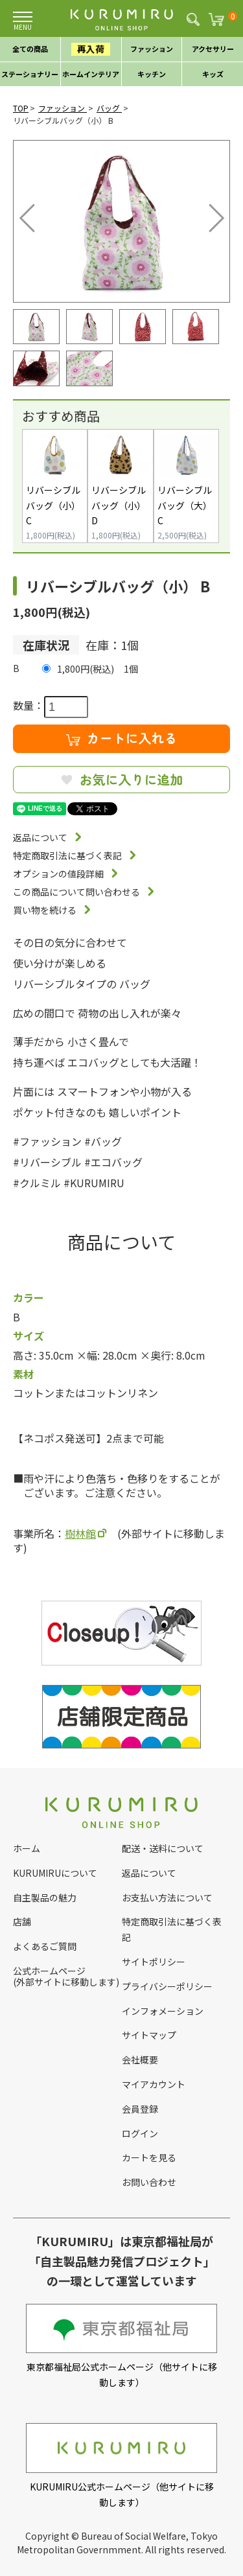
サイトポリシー (153, 1961)
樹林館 (80, 1533)
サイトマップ (149, 2034)
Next (207, 214)
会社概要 (140, 2059)
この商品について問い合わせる (76, 891)
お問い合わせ (149, 2182)
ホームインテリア (90, 74)
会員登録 (140, 2108)
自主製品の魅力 (44, 1897)
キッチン (151, 74)
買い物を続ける (44, 909)
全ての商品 (30, 48)
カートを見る (149, 2157)
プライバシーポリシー (167, 1986)
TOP (21, 107)
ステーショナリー (29, 74)
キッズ (213, 74)
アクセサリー (213, 48)
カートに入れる (122, 737)
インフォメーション (162, 2010)
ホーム (26, 1848)
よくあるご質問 (44, 1946)
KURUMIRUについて (55, 1872)
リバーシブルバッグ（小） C (53, 505)
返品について (40, 837)
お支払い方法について (167, 1897)
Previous (30, 214)
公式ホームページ (49, 1970)
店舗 (22, 1921)
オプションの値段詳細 (58, 873)
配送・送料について (162, 1848)
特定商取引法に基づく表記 (67, 855)
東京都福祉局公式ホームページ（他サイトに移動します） (121, 2346)
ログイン (140, 2133)
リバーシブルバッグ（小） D (118, 505)
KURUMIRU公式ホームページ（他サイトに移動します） (121, 2465)
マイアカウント (153, 2084)
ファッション (151, 48)
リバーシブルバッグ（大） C (184, 505)
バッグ (109, 107)
